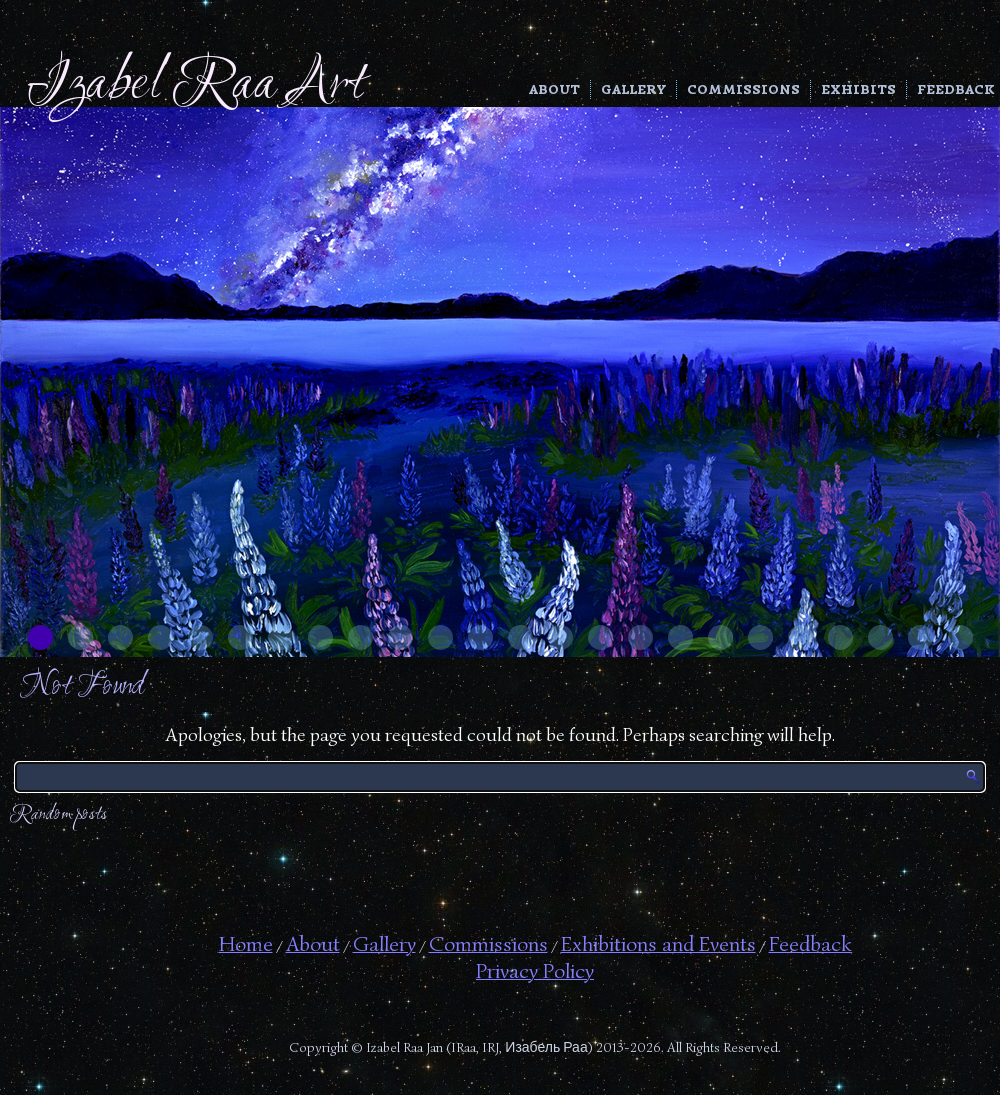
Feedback (956, 89)
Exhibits (858, 89)
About (554, 89)
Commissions (743, 89)
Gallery (633, 89)
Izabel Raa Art (195, 85)
